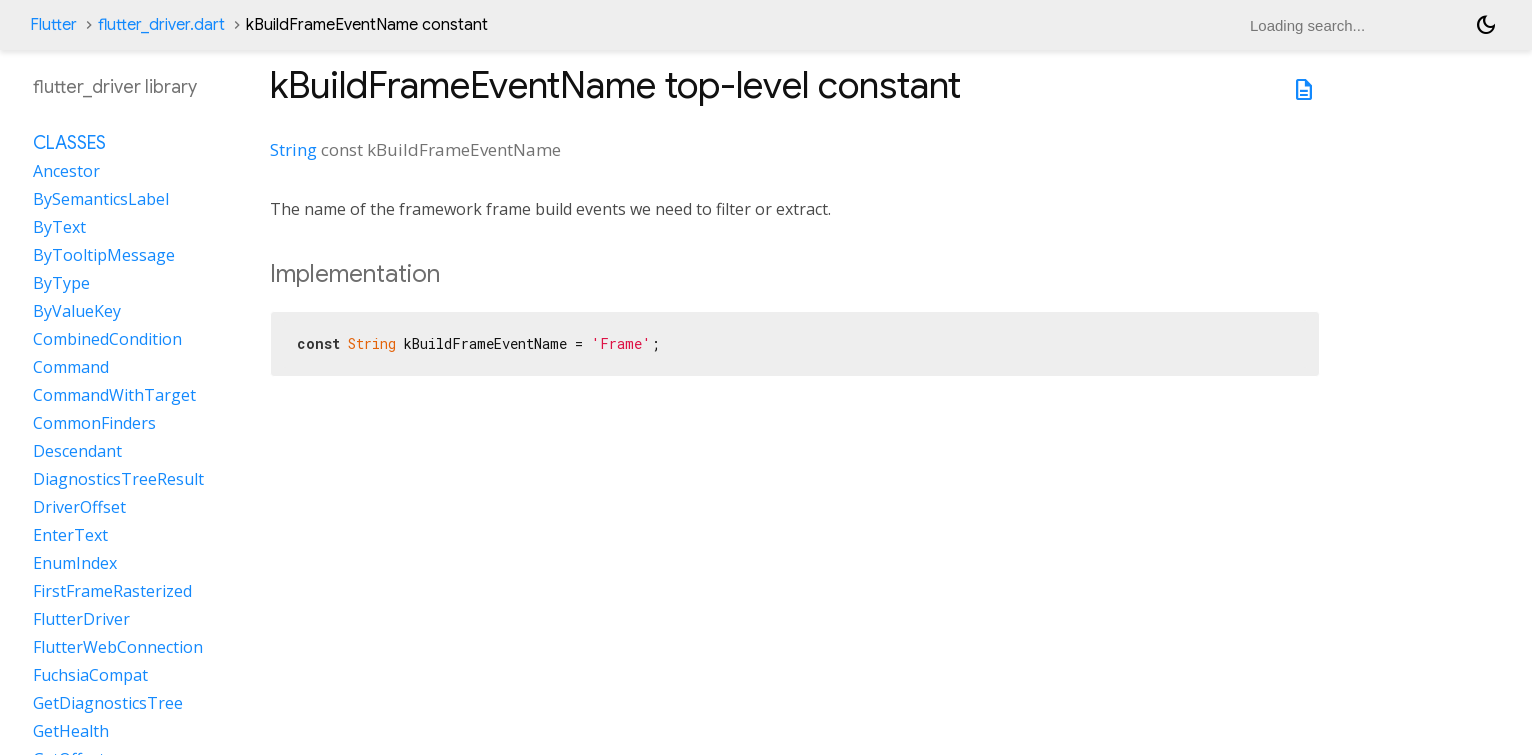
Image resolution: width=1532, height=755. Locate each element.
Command (71, 367)
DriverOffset (79, 507)
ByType (61, 283)
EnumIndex (75, 563)
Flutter (53, 25)
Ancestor (66, 171)
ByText (59, 227)
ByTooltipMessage (104, 255)
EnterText (70, 535)
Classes (69, 143)
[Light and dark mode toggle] (1486, 25)
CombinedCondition (107, 339)
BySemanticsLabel (101, 199)
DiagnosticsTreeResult (118, 479)
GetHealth (71, 731)
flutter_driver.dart (161, 25)
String (293, 149)
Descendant (77, 451)
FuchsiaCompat (90, 675)
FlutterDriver (81, 619)
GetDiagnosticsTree (108, 703)
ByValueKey (77, 311)
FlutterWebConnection (118, 647)
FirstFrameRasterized (112, 591)
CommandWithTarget (114, 395)
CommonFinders (94, 423)
